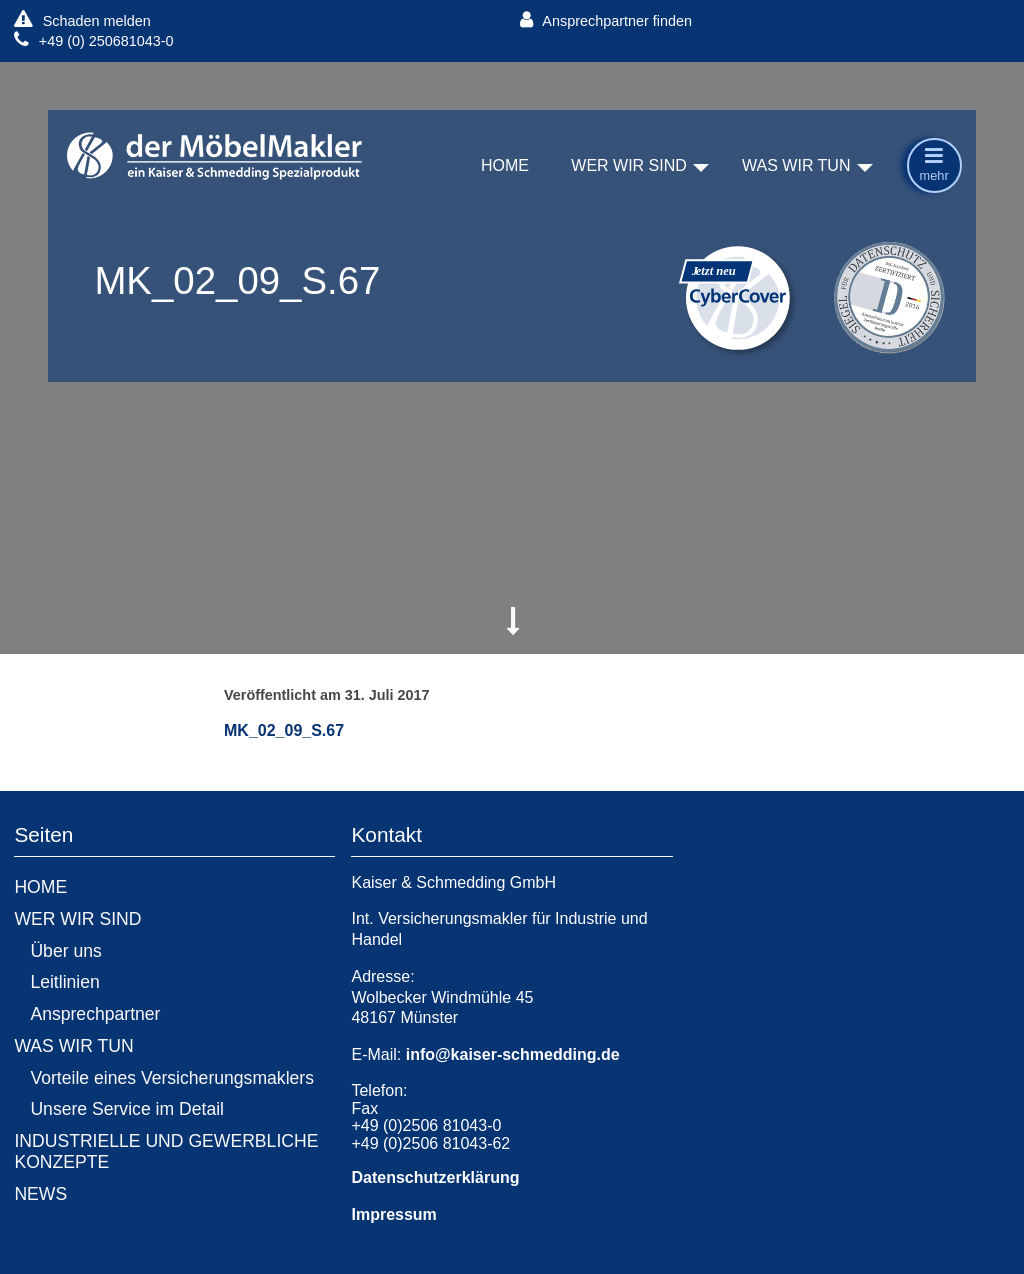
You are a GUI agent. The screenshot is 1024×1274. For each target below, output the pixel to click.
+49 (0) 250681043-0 (93, 40)
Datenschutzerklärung (435, 1177)
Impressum (393, 1214)
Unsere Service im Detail (127, 1109)
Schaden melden (82, 20)
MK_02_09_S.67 (284, 730)
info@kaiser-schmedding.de (513, 1054)
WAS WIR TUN (796, 166)
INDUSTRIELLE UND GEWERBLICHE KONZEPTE (166, 1151)
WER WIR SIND (629, 166)
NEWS (40, 1194)
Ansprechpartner (95, 1014)
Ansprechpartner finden (606, 20)
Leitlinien (64, 982)
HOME (505, 166)
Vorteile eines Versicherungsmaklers (172, 1078)
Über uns (65, 951)
